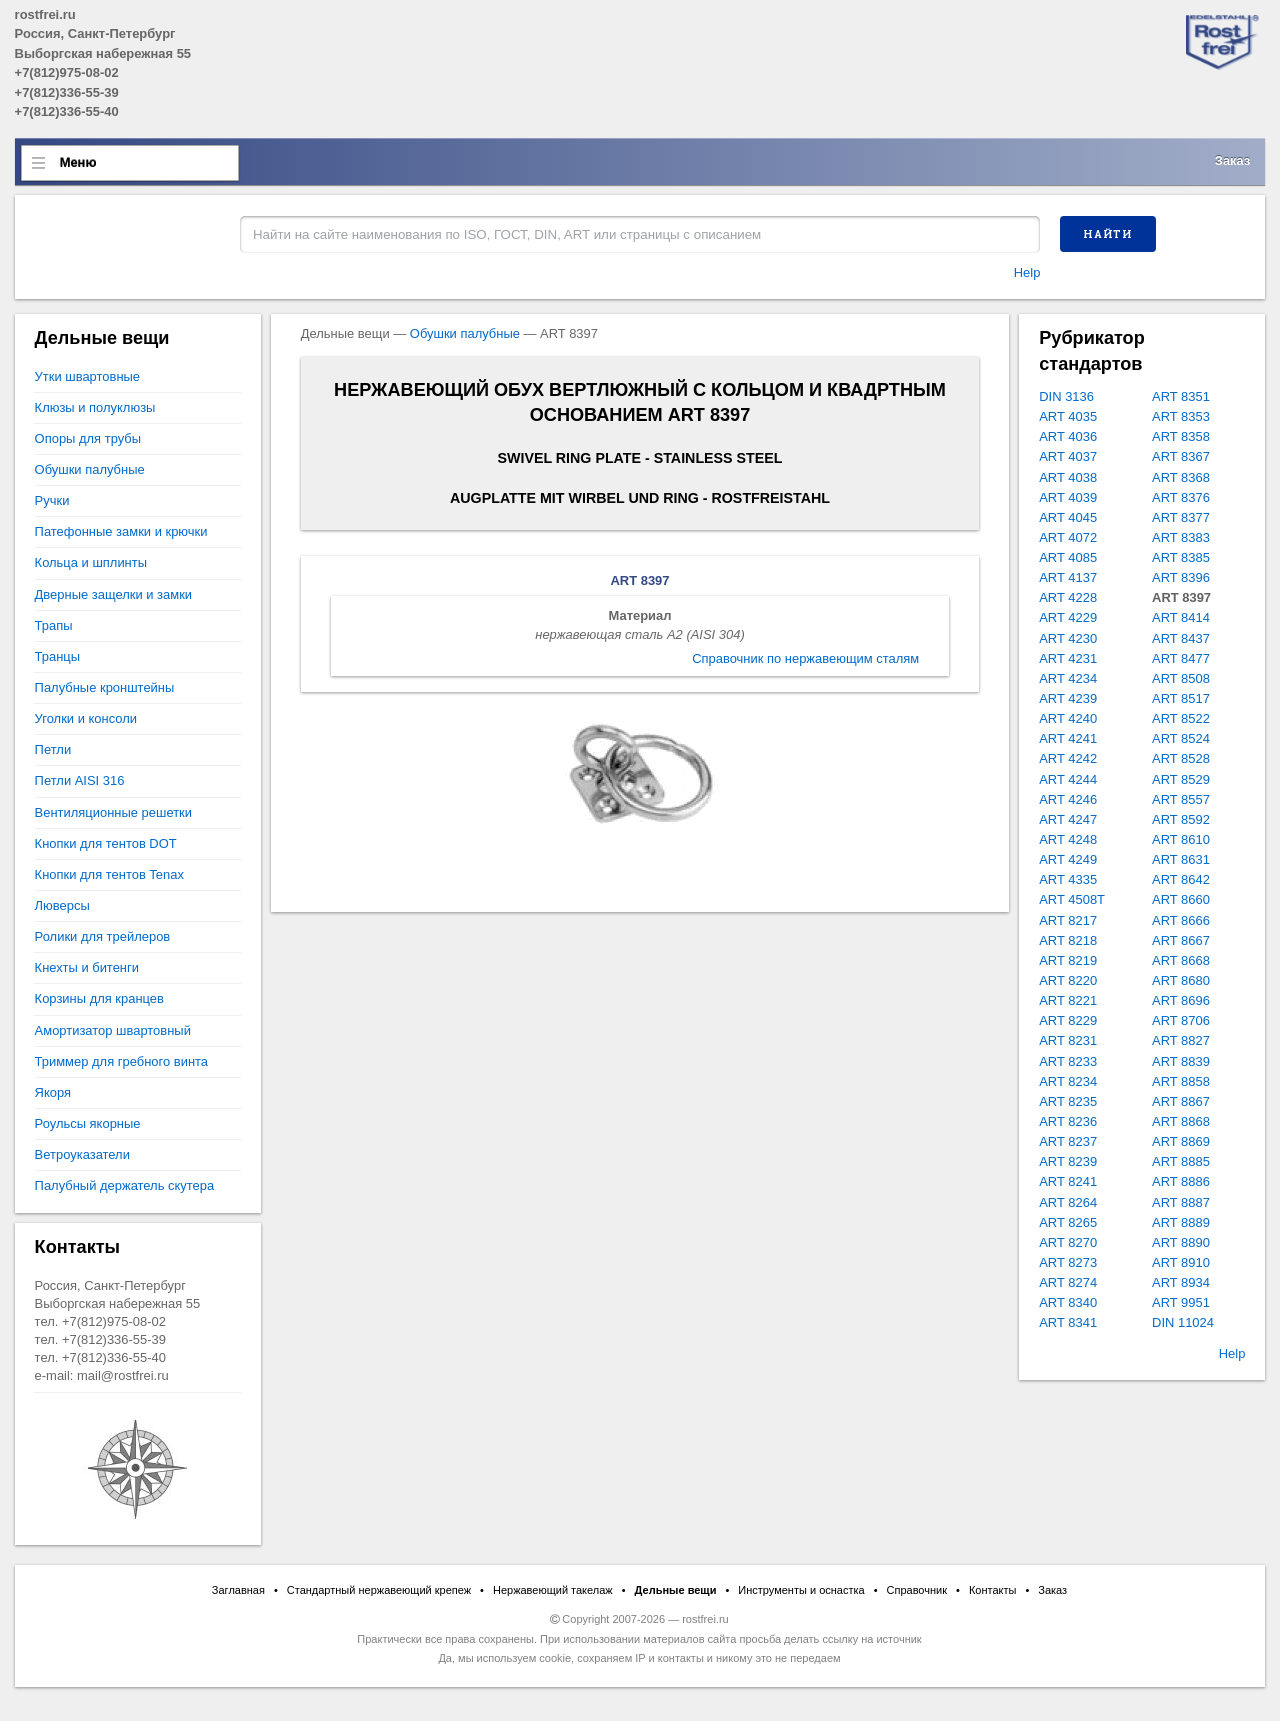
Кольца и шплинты (91, 562)
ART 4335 (1068, 879)
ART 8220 (1068, 980)
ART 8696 (1181, 1000)
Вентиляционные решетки (113, 812)
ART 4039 (1068, 497)
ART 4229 (1068, 617)
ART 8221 (1068, 1000)
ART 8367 (1181, 456)
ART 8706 (1181, 1020)
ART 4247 (1068, 819)
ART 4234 (1068, 678)
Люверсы (62, 905)
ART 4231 (1068, 658)
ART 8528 (1181, 758)
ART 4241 (1068, 738)
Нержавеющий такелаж (553, 1590)
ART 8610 (1181, 839)
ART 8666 (1181, 920)
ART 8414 (1181, 617)
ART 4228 (1068, 597)
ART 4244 (1068, 779)
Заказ (1233, 160)
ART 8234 (1068, 1081)
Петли (53, 749)
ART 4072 (1068, 537)
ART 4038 (1068, 477)
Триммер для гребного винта (121, 1061)
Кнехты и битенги (87, 967)
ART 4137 (1068, 577)
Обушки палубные (465, 333)
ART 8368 (1181, 477)
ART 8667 (1181, 940)
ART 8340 (1068, 1302)
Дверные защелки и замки (113, 594)
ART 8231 (1068, 1040)
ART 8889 (1181, 1222)
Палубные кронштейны (105, 687)
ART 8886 (1181, 1181)
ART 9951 (1181, 1302)
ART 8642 (1181, 879)
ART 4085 (1068, 557)
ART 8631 (1181, 859)
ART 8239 (1068, 1161)
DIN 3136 (1066, 396)
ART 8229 (1068, 1020)
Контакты (993, 1590)
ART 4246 (1068, 799)
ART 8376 (1181, 497)
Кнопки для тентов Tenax (109, 874)
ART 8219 (1068, 960)
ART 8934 (1181, 1282)
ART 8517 (1181, 698)
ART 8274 (1068, 1282)
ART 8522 (1181, 718)
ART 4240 (1068, 718)
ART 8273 (1068, 1262)
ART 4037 (1068, 456)
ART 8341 (1068, 1322)
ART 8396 (1181, 577)
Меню (78, 162)
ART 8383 (1181, 537)
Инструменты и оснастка (801, 1590)
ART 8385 (1181, 557)
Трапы (54, 625)
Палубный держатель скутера (125, 1185)
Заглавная (238, 1590)
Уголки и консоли (86, 718)
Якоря (53, 1092)
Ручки (52, 500)
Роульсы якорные (88, 1123)
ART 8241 (1068, 1181)
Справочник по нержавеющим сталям (805, 658)
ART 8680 (1181, 980)
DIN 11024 (1183, 1322)
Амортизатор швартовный (113, 1030)
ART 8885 (1181, 1161)
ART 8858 (1181, 1081)
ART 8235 (1068, 1101)
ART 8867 (1181, 1101)
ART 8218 (1068, 940)
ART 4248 (1068, 839)
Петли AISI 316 (80, 780)
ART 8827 (1181, 1040)
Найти (1108, 234)
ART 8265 (1068, 1222)
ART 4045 (1068, 517)
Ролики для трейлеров (103, 936)
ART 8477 (1181, 658)
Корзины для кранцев (99, 998)
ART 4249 (1068, 859)
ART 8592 (1181, 819)
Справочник (917, 1590)
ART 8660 (1181, 899)
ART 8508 (1181, 678)
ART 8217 (1068, 920)
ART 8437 (1181, 638)
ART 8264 (1068, 1202)
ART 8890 (1181, 1242)
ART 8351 (1181, 396)
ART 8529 (1181, 779)
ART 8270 (1068, 1242)
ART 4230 (1068, 638)
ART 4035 (1068, 416)
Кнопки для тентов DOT (106, 843)
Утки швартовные (87, 376)
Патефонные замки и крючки (121, 531)
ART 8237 (1068, 1141)
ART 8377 (1181, 517)
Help (1027, 272)
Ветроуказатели (82, 1154)
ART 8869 (1181, 1141)
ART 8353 (1181, 416)
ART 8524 (1181, 738)
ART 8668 (1181, 960)
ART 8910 (1181, 1262)
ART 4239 (1068, 698)
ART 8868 (1181, 1121)
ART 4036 (1068, 436)
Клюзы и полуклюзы (95, 407)
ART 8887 (1181, 1202)
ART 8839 (1181, 1061)
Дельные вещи (676, 1590)
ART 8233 (1068, 1061)
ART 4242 (1068, 758)
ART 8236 (1068, 1121)
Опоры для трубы (88, 438)
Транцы (57, 656)
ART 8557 (1181, 799)
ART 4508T (1072, 899)
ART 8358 (1181, 436)
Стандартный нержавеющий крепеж (379, 1590)
